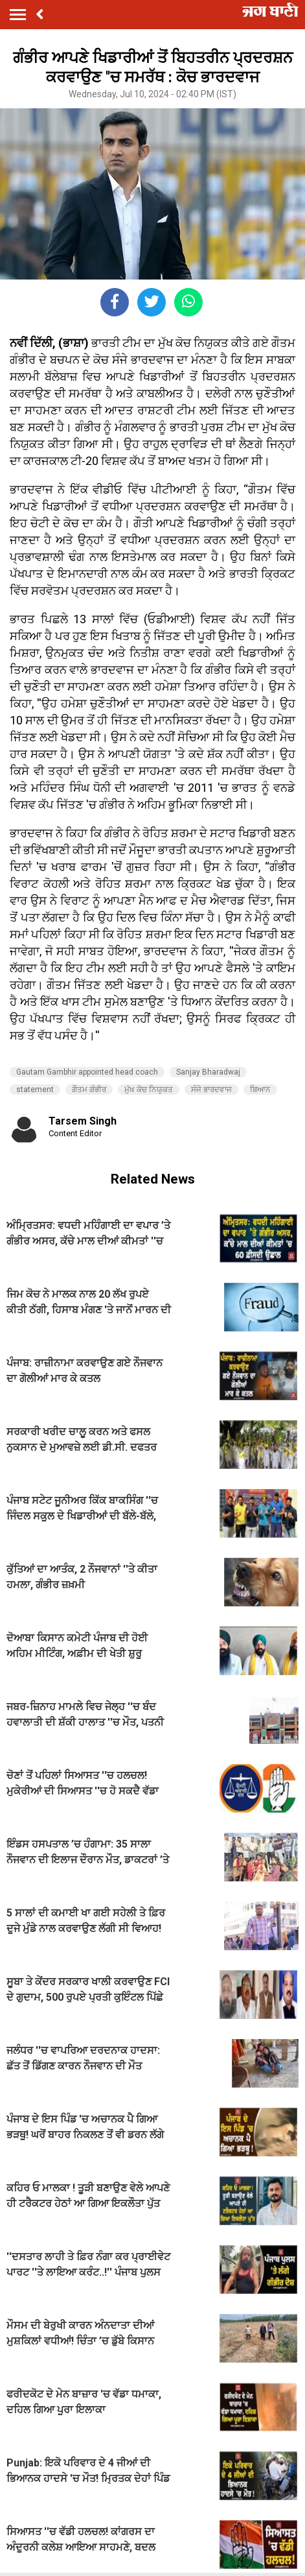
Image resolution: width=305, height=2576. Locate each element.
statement (35, 1089)
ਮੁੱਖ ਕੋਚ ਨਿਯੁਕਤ (148, 1089)
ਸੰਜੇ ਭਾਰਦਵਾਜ (211, 1089)
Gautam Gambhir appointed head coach (87, 1072)
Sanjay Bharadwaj (208, 1072)
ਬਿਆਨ (260, 1089)
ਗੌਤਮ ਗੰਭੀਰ (89, 1089)
